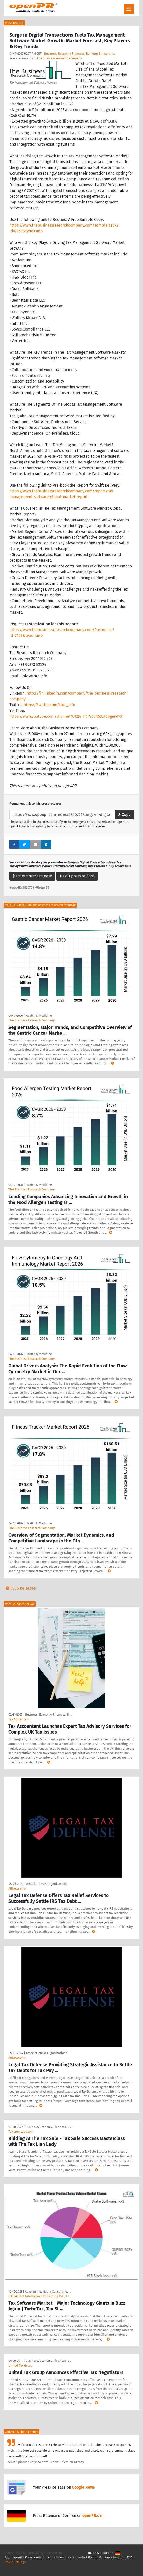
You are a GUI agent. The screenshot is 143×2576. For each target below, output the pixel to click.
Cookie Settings (15, 2562)
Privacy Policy (34, 2557)
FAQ (6, 2557)
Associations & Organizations (46, 1884)
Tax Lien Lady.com (20, 2131)
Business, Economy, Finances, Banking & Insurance (79, 53)
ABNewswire (17, 1888)
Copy (124, 814)
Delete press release (32, 876)
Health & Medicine (39, 1015)
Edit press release (77, 876)
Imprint (16, 2557)
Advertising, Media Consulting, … (48, 2291)
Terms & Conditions (60, 2557)
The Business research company (59, 58)
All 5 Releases (20, 1588)
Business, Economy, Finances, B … (48, 1714)
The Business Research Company (31, 1020)
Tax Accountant (19, 1719)
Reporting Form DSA (118, 2557)
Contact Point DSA (89, 2557)
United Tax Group (20, 2365)
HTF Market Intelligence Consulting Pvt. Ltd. (39, 2296)
